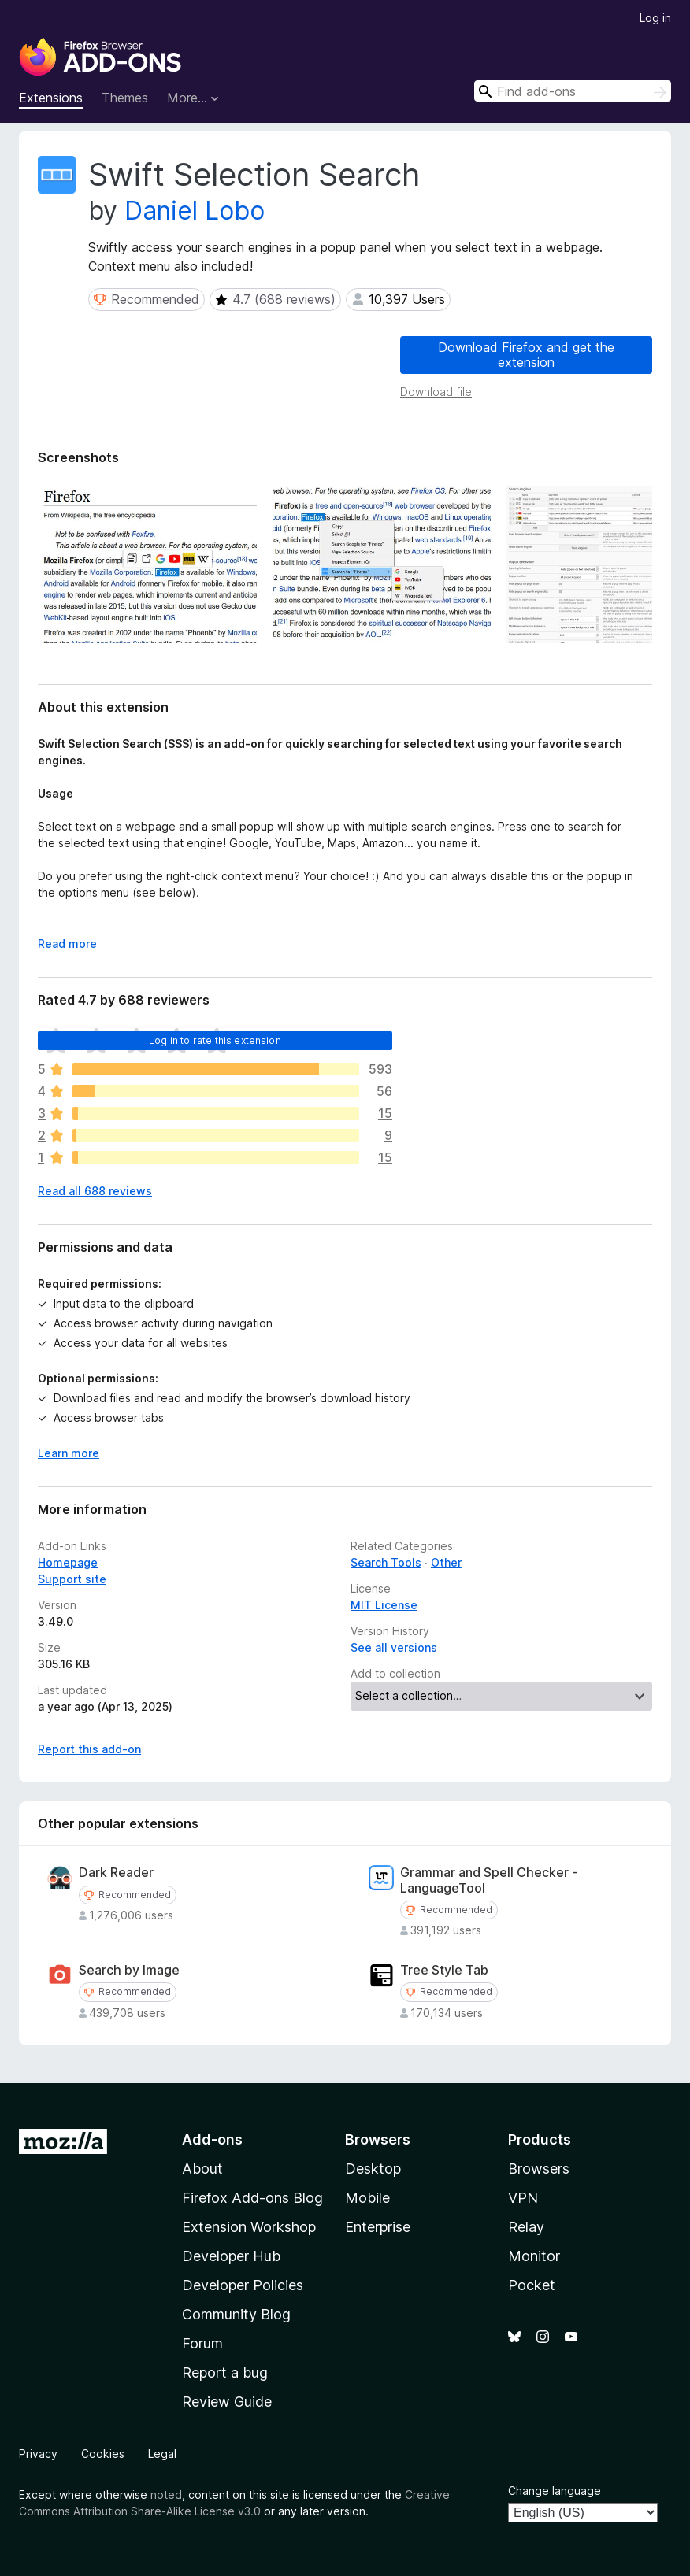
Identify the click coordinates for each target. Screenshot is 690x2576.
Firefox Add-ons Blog (252, 2197)
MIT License (384, 1605)
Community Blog (236, 2314)
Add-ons (212, 2139)
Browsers (538, 2168)
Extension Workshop (249, 2227)
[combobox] (572, 91)
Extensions (51, 97)
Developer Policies (242, 2285)
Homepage (68, 1562)
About (202, 2168)
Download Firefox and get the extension (526, 354)
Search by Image (129, 1970)
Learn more (68, 1453)
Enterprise (377, 2227)
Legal (162, 2453)
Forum (202, 2343)
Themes (125, 97)
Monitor (534, 2256)
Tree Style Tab (444, 1970)
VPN (523, 2197)
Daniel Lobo (194, 210)
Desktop (373, 2168)
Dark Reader (116, 1872)
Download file (436, 391)
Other (446, 1562)
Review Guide (227, 2401)
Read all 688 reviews (95, 1190)
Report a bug (225, 2372)
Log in (655, 17)
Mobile (367, 2197)
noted (166, 2494)
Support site (72, 1579)
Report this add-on (89, 1749)
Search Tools (386, 1562)
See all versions (394, 1647)
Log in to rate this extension (215, 1040)
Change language (554, 2490)
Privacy (38, 2453)
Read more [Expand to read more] (67, 943)
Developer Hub (231, 2256)
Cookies (102, 2453)
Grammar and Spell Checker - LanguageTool (488, 1880)
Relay (526, 2227)
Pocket (531, 2285)
